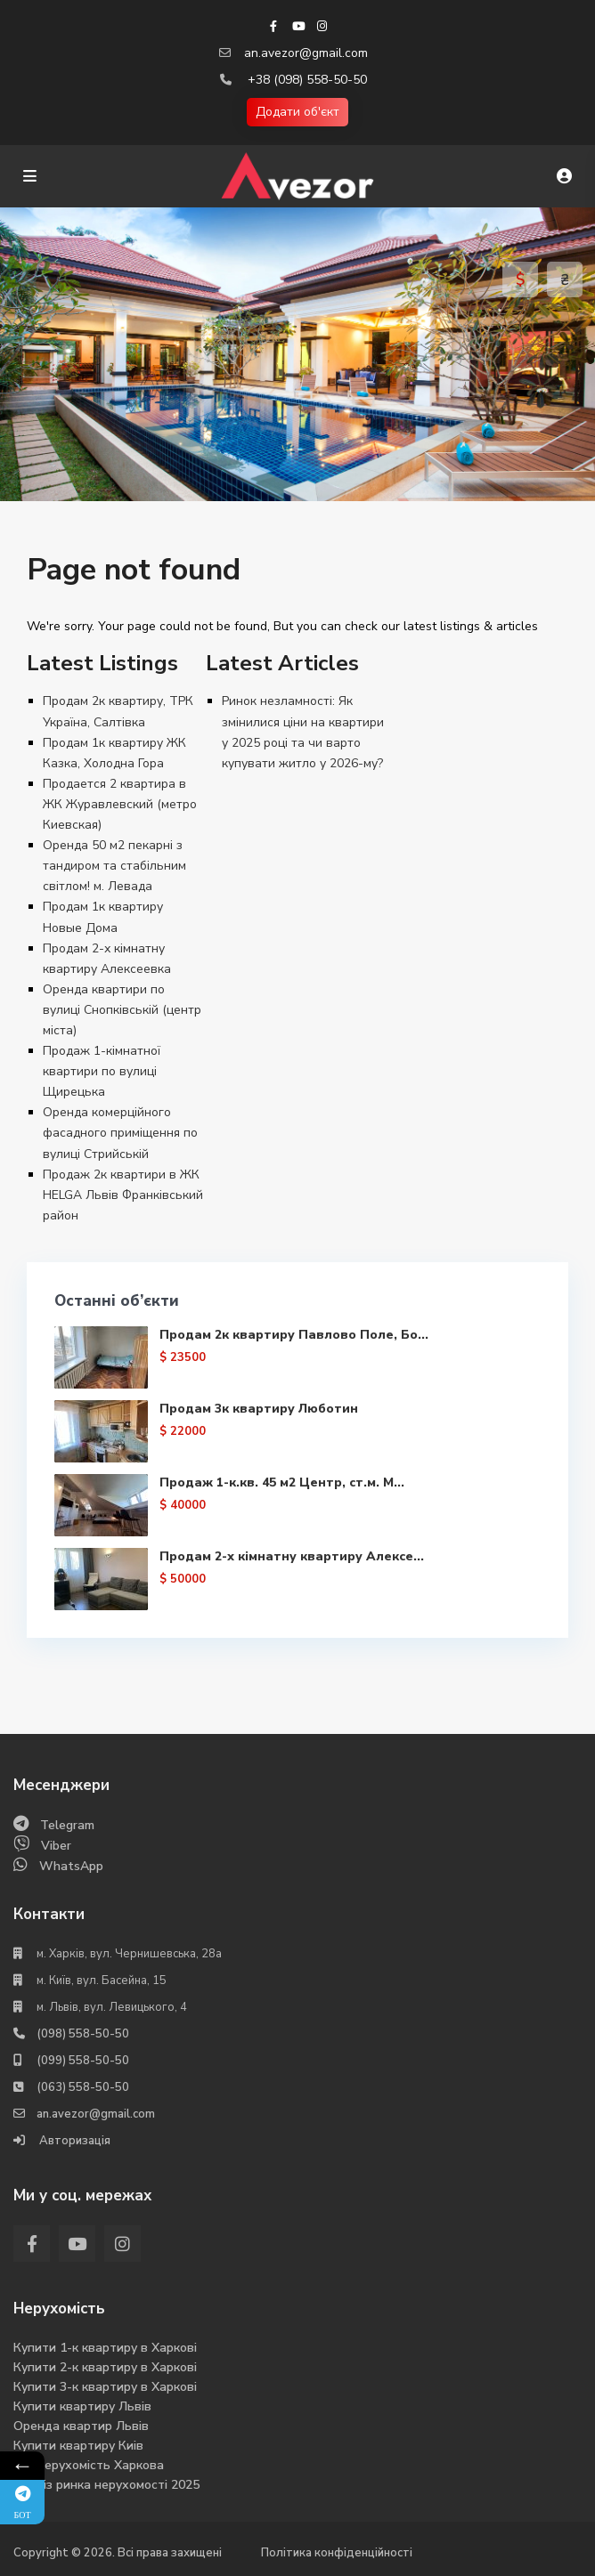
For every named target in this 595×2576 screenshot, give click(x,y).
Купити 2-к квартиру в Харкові (105, 2367)
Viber (56, 1845)
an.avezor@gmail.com (306, 53)
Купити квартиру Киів (78, 2445)
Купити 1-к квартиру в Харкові (105, 2347)
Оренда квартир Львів (81, 2426)
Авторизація (73, 2141)
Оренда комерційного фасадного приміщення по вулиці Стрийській (120, 1133)
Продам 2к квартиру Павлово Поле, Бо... (293, 1334)
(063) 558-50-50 (83, 2087)
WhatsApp (71, 1866)
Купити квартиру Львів (82, 2406)
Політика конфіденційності (336, 2553)
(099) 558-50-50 (83, 2061)
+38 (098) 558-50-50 (307, 79)
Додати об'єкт (297, 111)
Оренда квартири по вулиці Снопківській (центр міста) (122, 1010)
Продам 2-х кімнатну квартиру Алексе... (291, 1556)
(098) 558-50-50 (83, 2034)
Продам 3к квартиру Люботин (258, 1408)
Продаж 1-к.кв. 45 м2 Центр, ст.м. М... (281, 1482)
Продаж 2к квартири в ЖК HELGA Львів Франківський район (123, 1195)
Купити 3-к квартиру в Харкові (105, 2386)
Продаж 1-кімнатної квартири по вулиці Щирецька (101, 1071)
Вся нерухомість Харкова (88, 2465)
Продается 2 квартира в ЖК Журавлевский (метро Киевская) (120, 804)
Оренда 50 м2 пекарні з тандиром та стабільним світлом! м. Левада (114, 866)
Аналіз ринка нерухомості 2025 (106, 2484)
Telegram (67, 1825)
